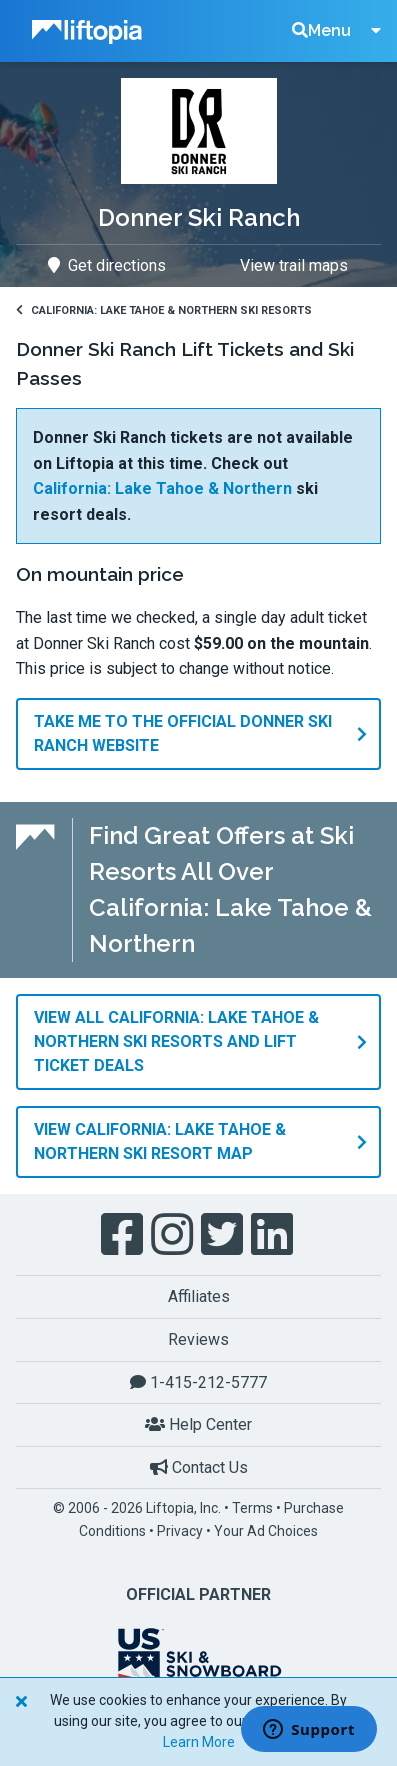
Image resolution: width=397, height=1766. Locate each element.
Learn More (199, 1742)
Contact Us (199, 1467)
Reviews (198, 1339)
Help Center (198, 1424)
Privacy (180, 1531)
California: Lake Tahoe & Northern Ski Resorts (164, 310)
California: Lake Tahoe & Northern (162, 488)
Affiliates (199, 1296)
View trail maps (294, 265)
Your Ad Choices (266, 1531)
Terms (252, 1508)
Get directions (107, 265)
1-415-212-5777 (198, 1382)
